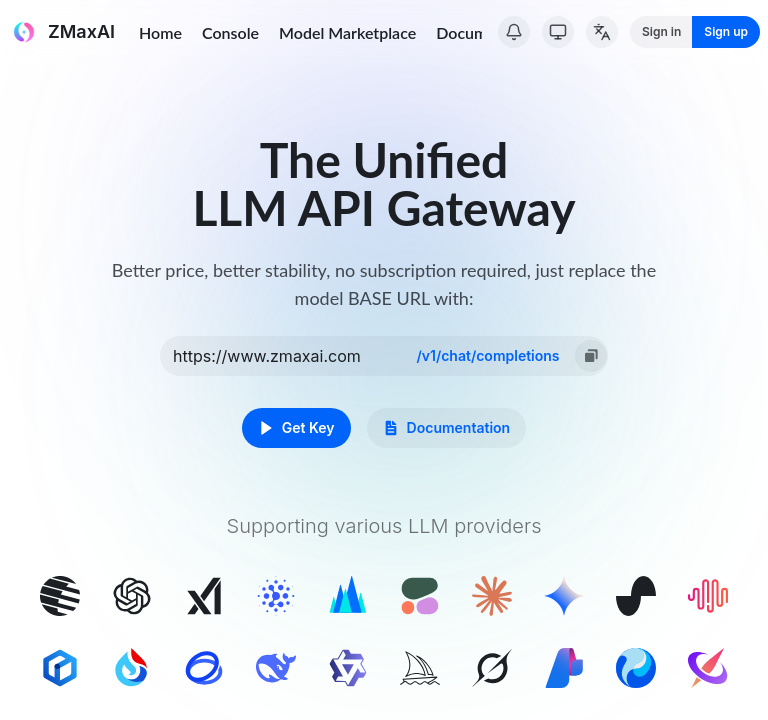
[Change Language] (602, 32)
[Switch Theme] (558, 32)
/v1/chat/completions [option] (487, 355)
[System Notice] (514, 32)
